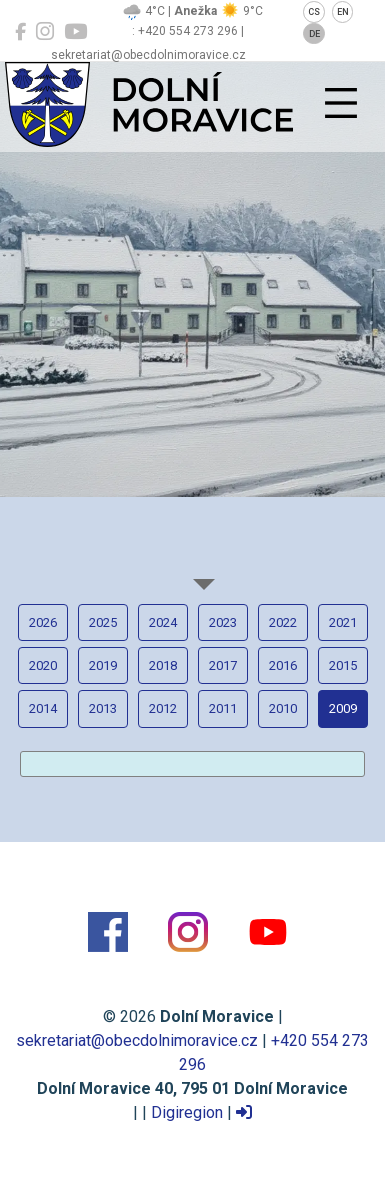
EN (343, 12)
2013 (103, 708)
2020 (43, 665)
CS (314, 12)
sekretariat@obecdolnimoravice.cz (137, 1040)
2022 (283, 622)
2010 (283, 708)
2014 (43, 708)
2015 (343, 665)
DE (314, 34)
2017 (223, 665)
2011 (223, 708)
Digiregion (187, 1112)
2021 (343, 622)
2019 (103, 665)
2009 (343, 708)
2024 (163, 622)
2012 (163, 708)
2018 (163, 665)
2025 (103, 622)
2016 (283, 665)
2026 (43, 622)
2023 (223, 622)
